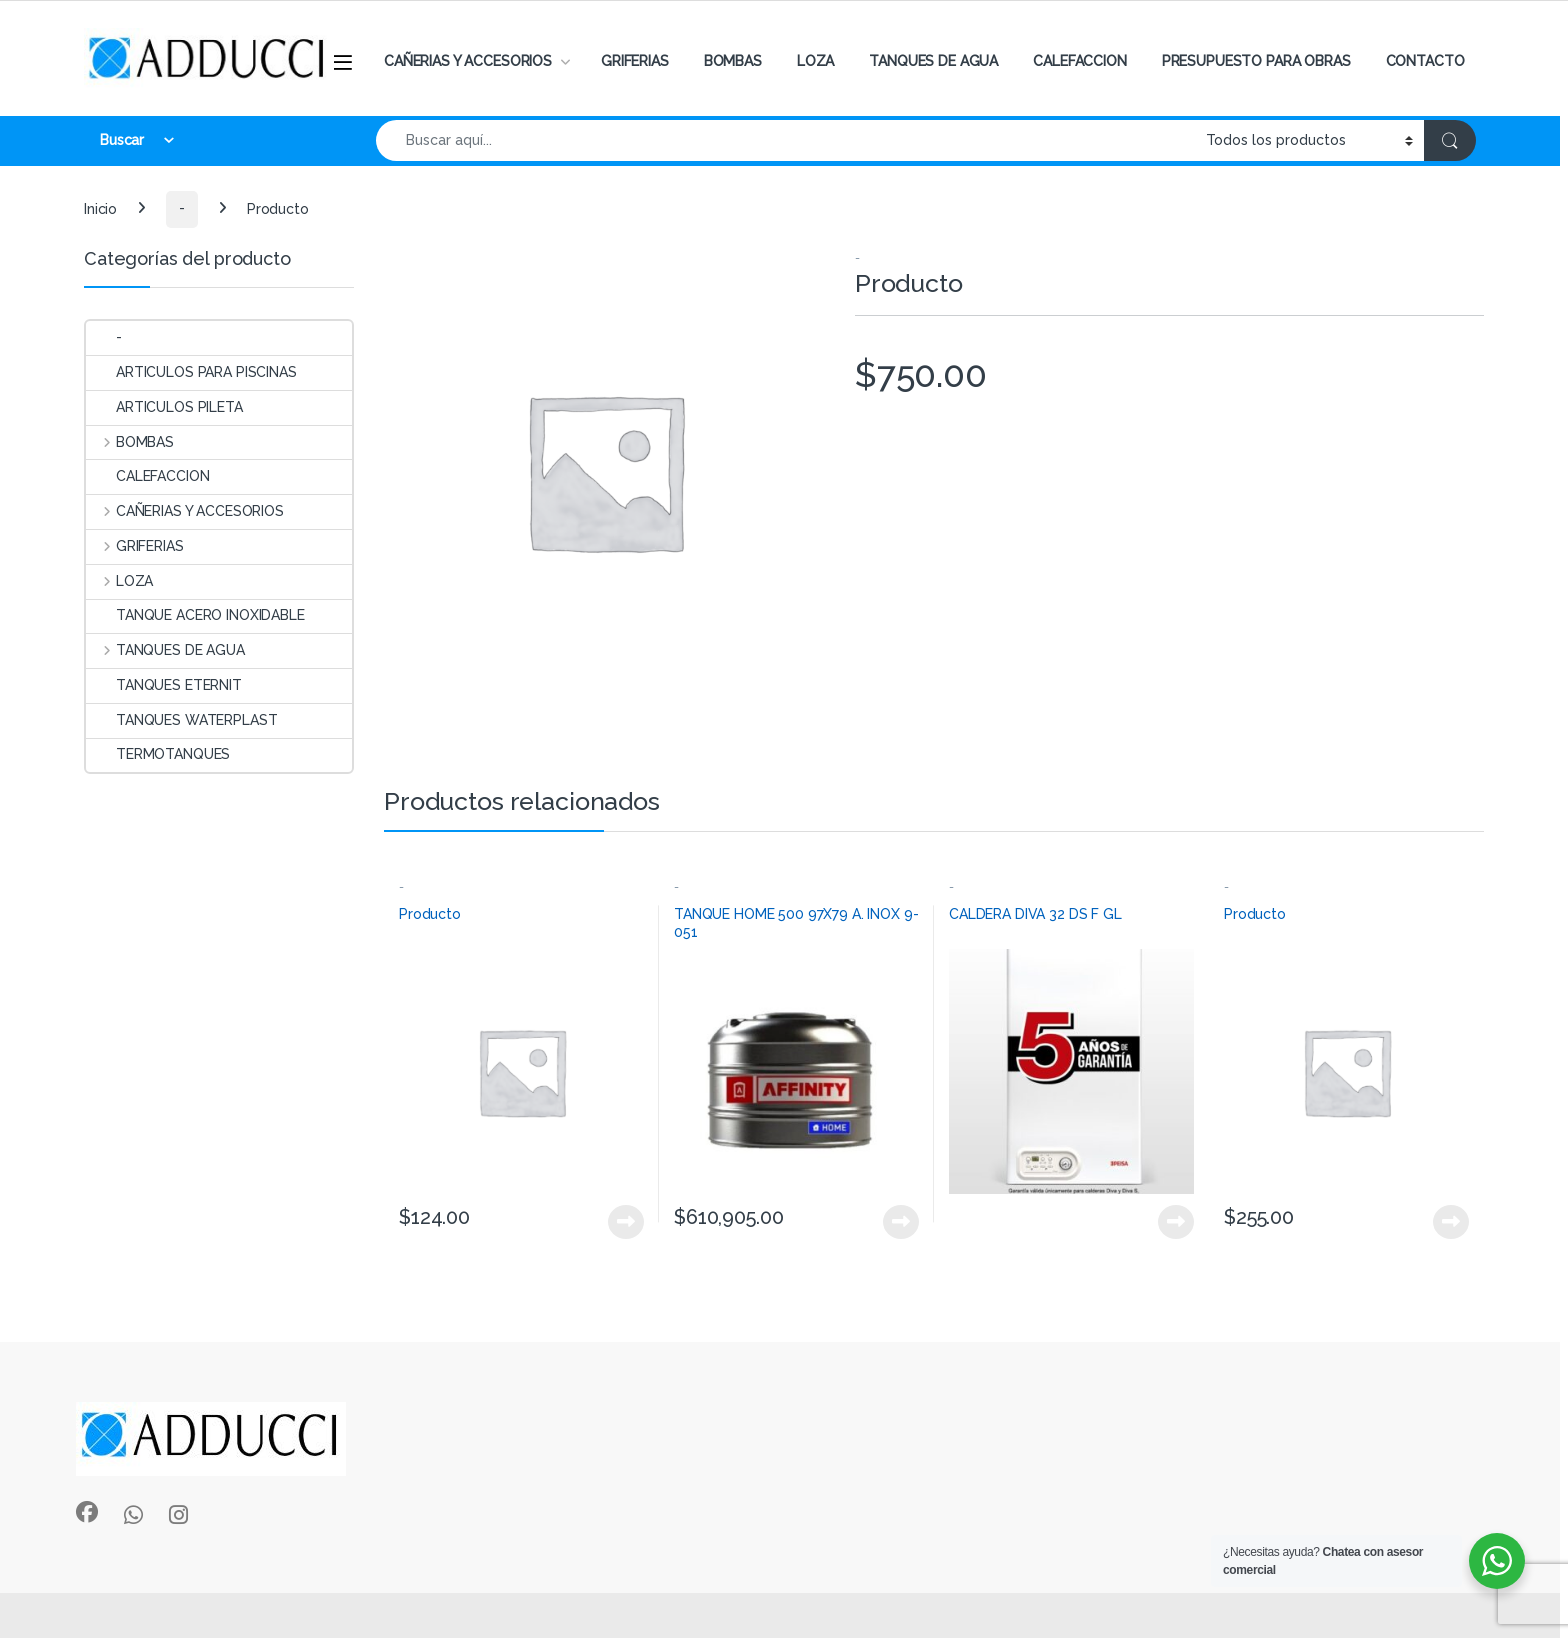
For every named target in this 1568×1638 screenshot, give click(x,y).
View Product (626, 1222)
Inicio (100, 208)
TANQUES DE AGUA (933, 61)
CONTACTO (1425, 61)
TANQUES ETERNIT (164, 685)
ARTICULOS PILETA (164, 407)
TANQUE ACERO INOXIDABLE (195, 615)
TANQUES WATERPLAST (181, 720)
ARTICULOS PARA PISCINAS (191, 372)
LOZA (815, 61)
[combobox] (785, 140)
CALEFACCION (1079, 61)
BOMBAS (733, 61)
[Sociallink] (87, 1512)
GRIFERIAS (635, 61)
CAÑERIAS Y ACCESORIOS (468, 61)
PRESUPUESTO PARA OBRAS (1256, 61)
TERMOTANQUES (158, 754)
